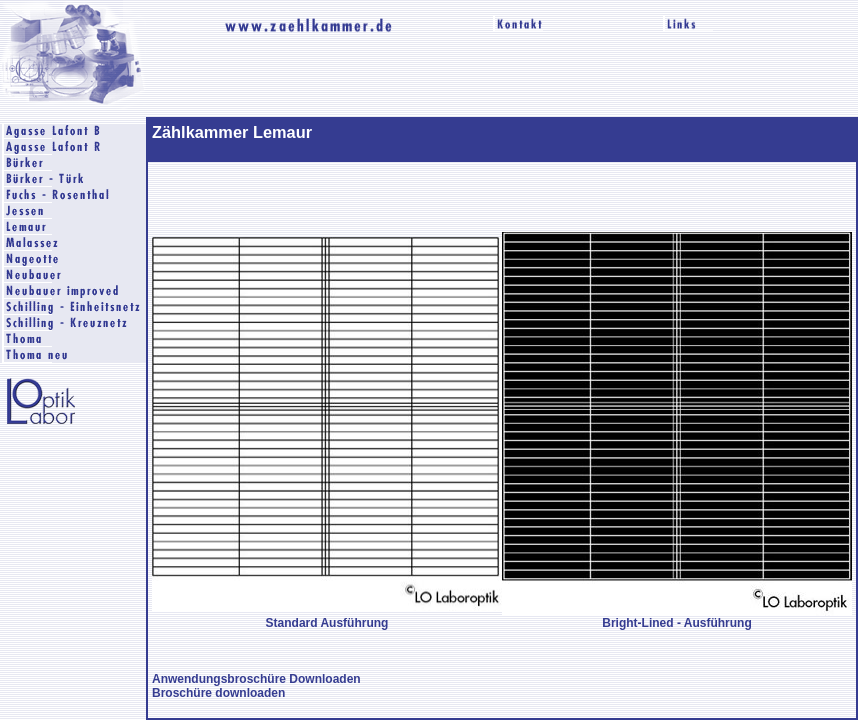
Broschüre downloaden (218, 693)
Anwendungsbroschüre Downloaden (256, 679)
